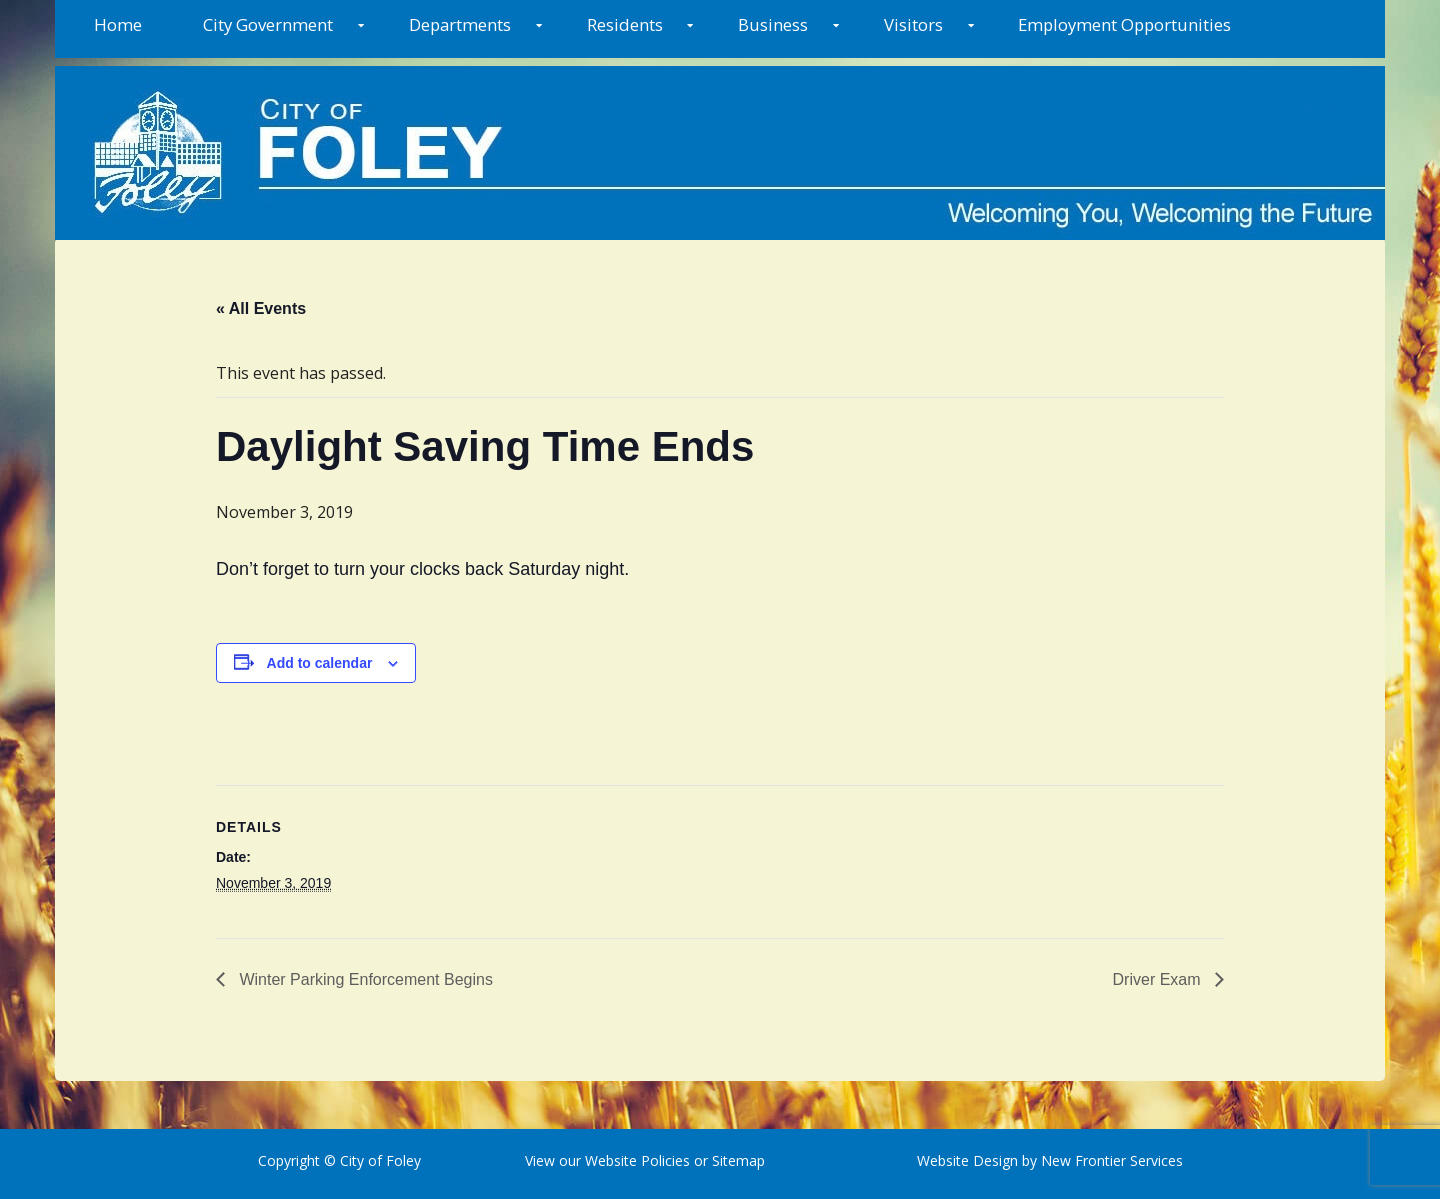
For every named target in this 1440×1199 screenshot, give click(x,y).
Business (773, 24)
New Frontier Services (1112, 1160)
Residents (625, 24)
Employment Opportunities (1124, 24)
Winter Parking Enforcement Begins (364, 979)
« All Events (261, 308)
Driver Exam (1159, 979)
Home (118, 24)
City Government (268, 24)
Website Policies (637, 1160)
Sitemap (736, 1160)
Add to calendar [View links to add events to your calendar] (320, 663)
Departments (460, 24)
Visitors (913, 24)
